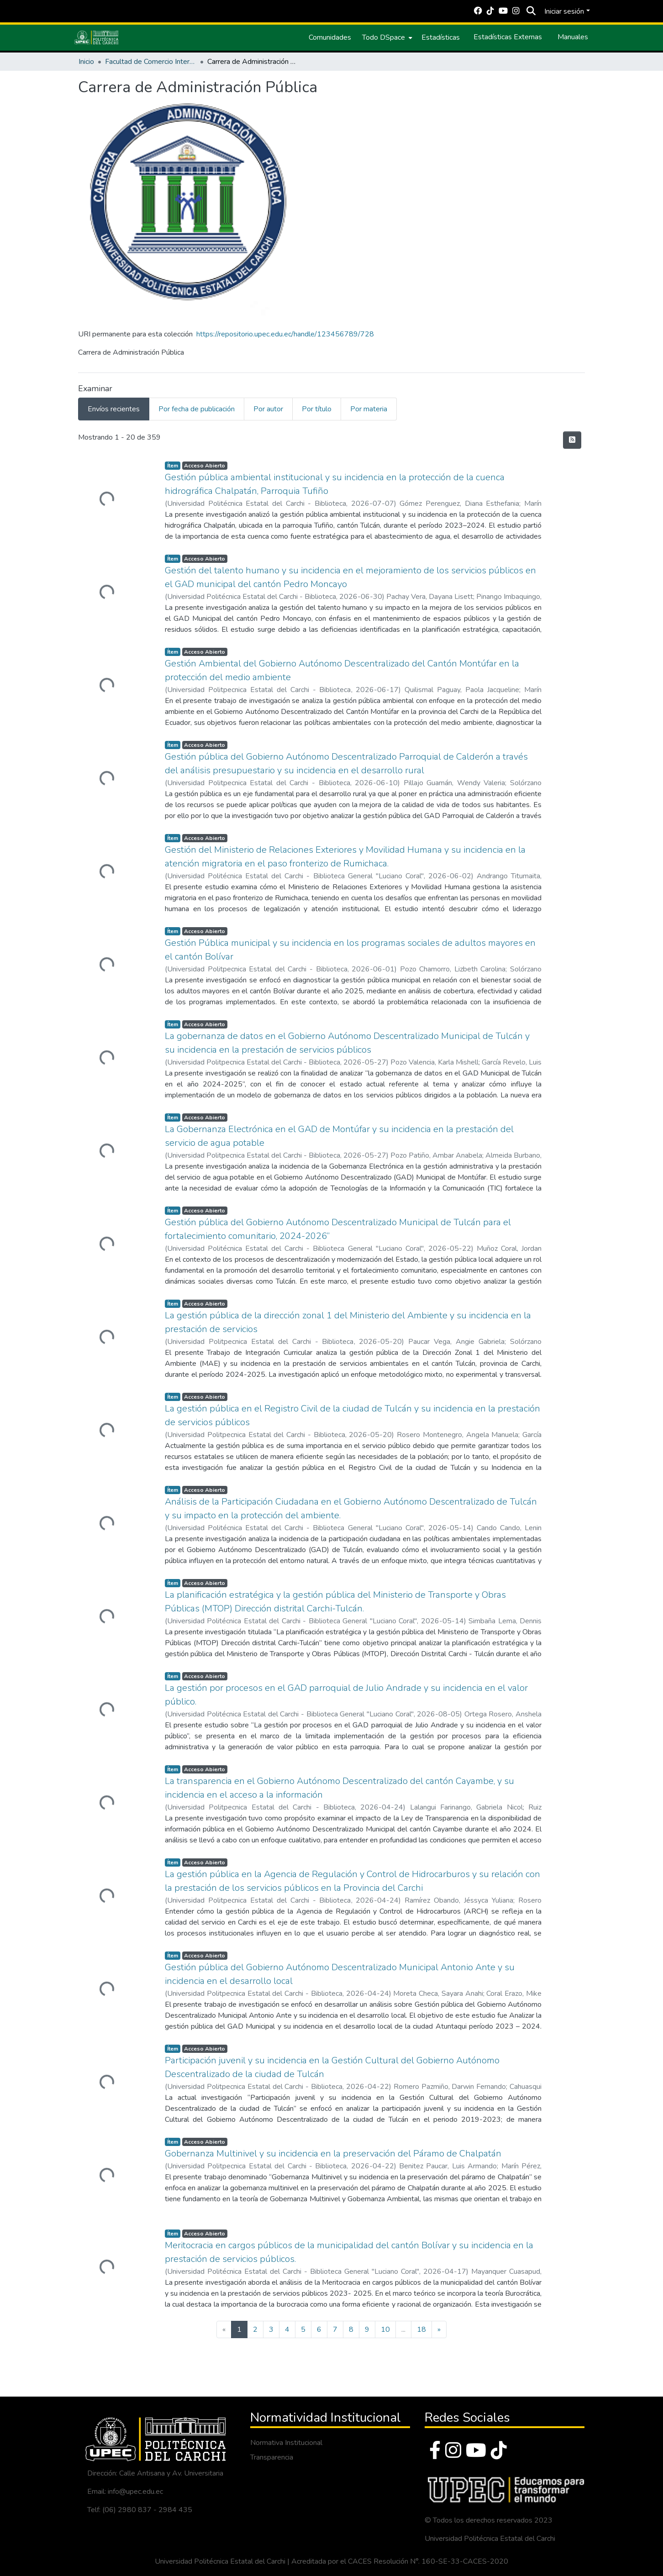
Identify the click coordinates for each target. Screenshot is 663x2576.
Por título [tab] (317, 409)
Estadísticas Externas (508, 37)
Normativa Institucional (286, 2443)
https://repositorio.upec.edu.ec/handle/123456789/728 (285, 334)
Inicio (86, 62)
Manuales (573, 37)
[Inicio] (96, 37)
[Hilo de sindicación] (572, 440)
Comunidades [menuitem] (330, 37)
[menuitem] (386, 37)
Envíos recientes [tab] (114, 409)
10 (385, 2329)
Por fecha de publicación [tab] (196, 409)
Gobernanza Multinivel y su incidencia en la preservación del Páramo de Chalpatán (333, 2153)
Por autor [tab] (268, 409)
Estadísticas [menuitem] (440, 37)
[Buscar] (531, 11)
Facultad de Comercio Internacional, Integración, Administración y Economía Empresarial (150, 62)
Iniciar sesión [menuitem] (564, 11)
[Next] (439, 2329)
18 (421, 2329)
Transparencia (271, 2457)
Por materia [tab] (368, 409)
